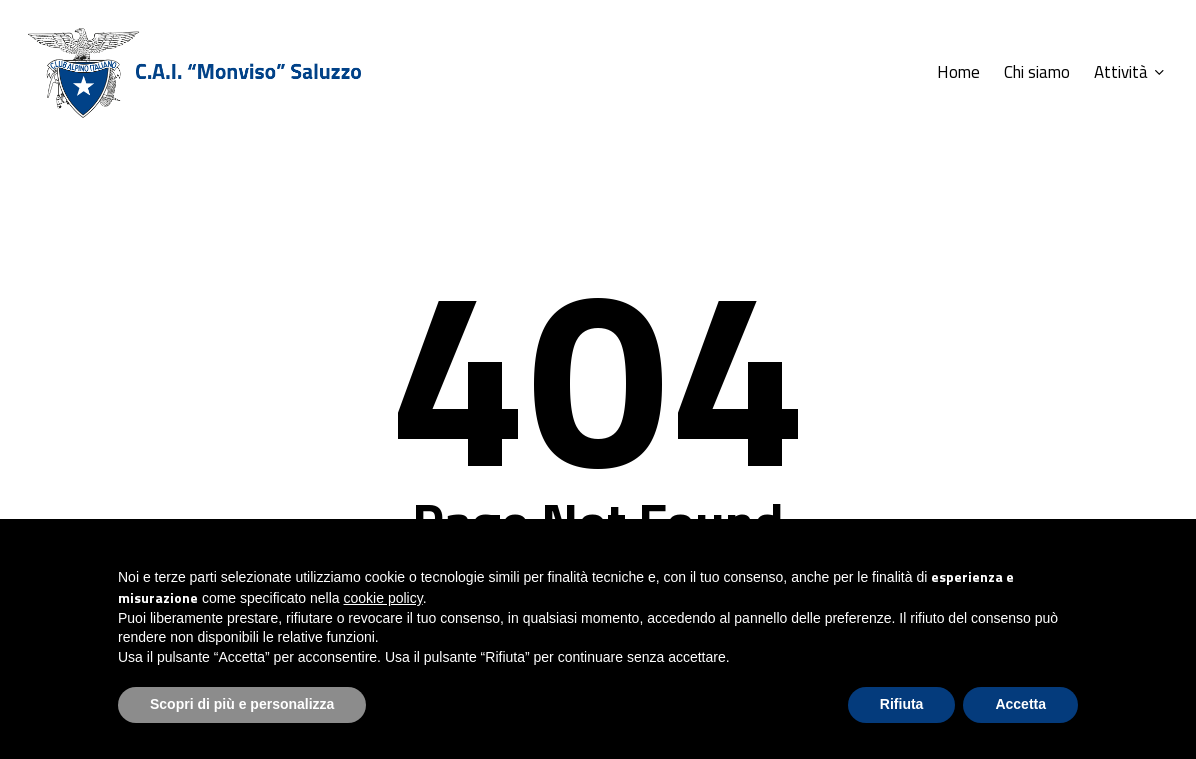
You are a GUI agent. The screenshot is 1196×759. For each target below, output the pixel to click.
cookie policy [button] (383, 598)
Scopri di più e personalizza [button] (242, 704)
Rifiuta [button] (902, 704)
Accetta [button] (1020, 704)
